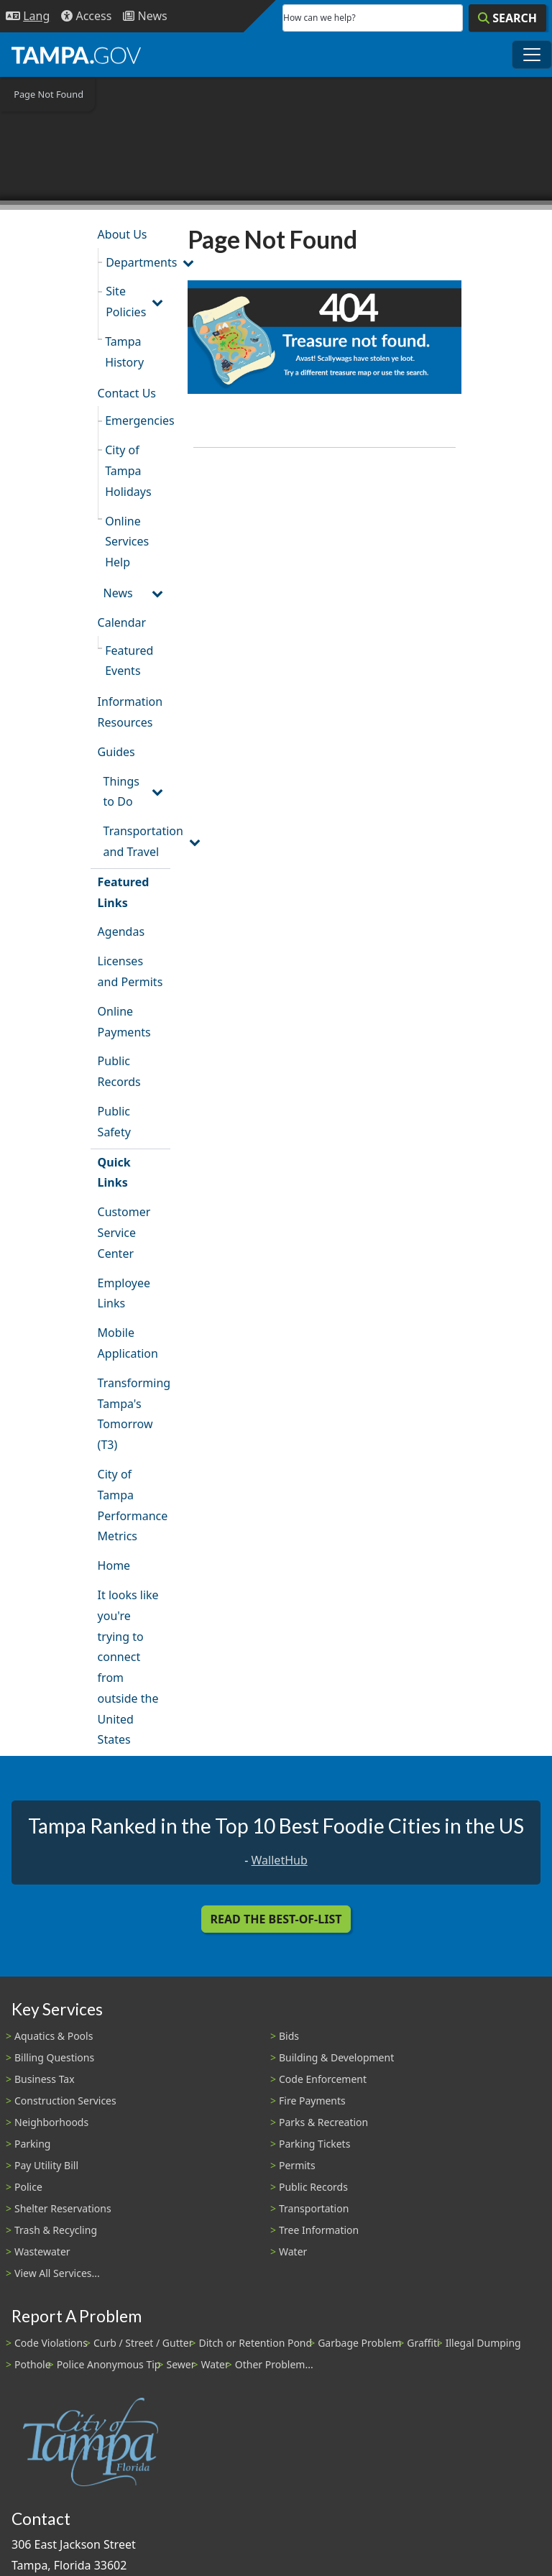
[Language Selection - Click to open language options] (27, 16)
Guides (116, 752)
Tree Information (319, 2230)
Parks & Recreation (323, 2122)
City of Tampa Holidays (128, 471)
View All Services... (57, 2273)
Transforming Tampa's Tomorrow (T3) (134, 1414)
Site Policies (126, 301)
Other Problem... (274, 2364)
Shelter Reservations (62, 2208)
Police (28, 2187)
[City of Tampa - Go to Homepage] (76, 54)
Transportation (314, 2208)
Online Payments (124, 1021)
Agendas (121, 931)
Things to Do (121, 791)
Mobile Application (128, 1343)
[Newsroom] (144, 16)
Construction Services (65, 2100)
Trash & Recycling (55, 2230)
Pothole (32, 2364)
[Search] (507, 18)
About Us (122, 234)
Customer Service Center (124, 1232)
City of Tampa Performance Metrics (133, 1505)
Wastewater (42, 2251)
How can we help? (319, 18)
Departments (138, 262)
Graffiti (423, 2343)
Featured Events (129, 661)
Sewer (180, 2364)
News (118, 593)
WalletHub (280, 1860)
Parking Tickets (314, 2143)
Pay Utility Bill (46, 2165)
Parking (32, 2143)
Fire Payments (312, 2100)
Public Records (119, 1071)
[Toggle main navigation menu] (532, 54)
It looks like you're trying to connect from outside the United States (128, 1667)
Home (114, 1565)
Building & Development (336, 2057)
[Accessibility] (86, 16)
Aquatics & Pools (53, 2036)
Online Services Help (127, 542)
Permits (297, 2165)
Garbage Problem (359, 2343)
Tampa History (124, 352)
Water (293, 2251)
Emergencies (137, 420)
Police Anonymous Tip (109, 2364)
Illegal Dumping (483, 2343)
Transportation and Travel (137, 841)
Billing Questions (54, 2057)
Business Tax (44, 2079)
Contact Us (127, 393)
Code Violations (51, 2343)
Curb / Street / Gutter (143, 2343)
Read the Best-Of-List (276, 1919)
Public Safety (114, 1121)
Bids (289, 2036)
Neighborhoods (51, 2122)
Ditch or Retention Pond (256, 2343)
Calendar (122, 622)
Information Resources (130, 712)
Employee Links (124, 1293)
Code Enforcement (323, 2079)
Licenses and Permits (130, 971)
